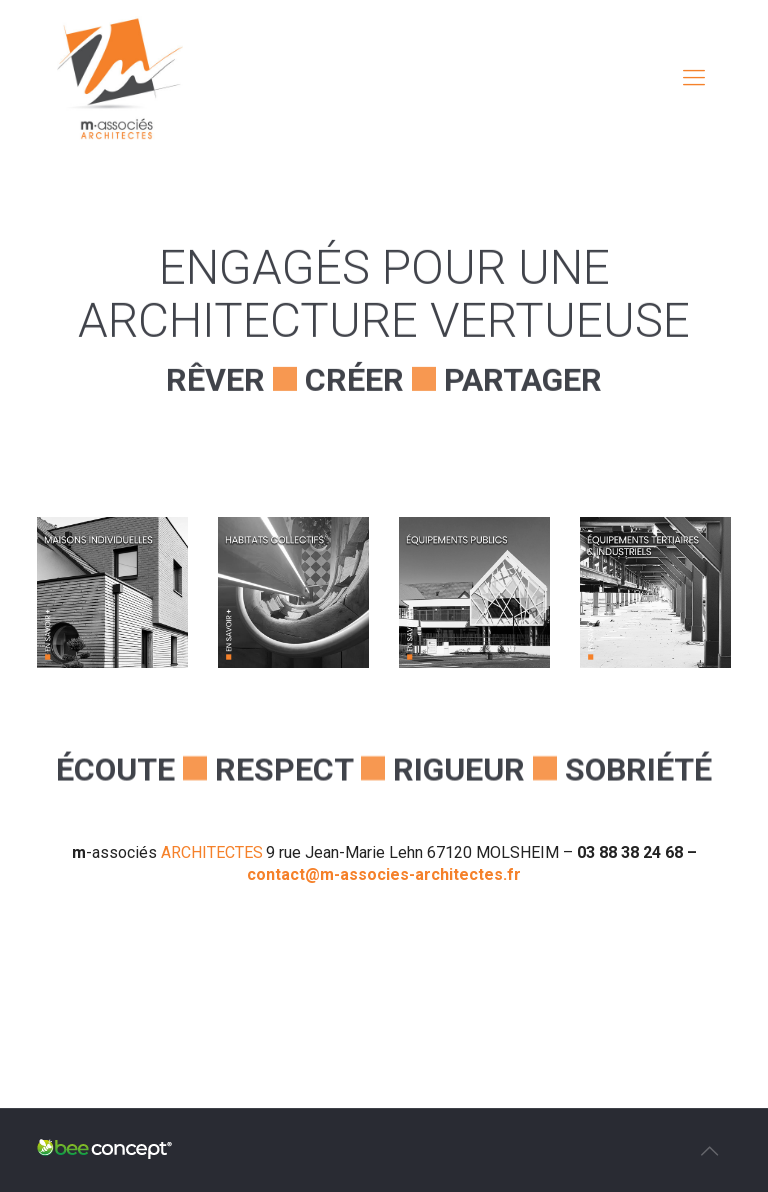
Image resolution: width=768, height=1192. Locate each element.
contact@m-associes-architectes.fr (384, 874)
